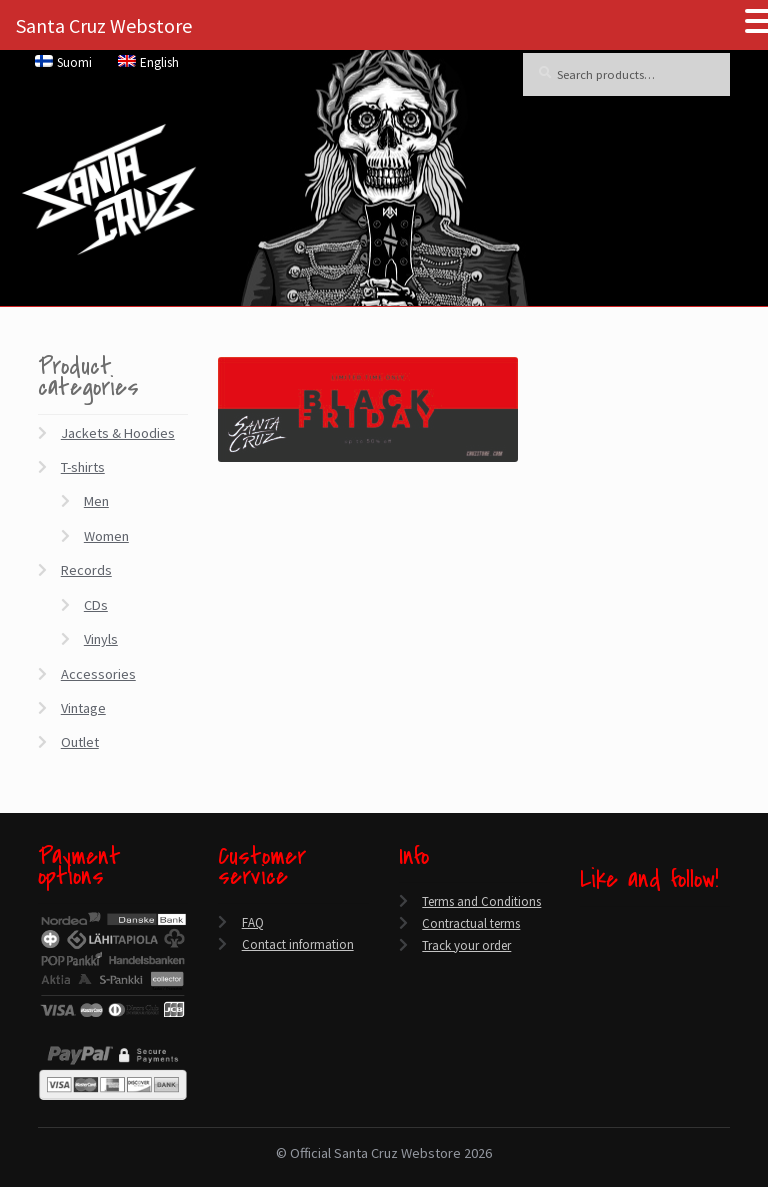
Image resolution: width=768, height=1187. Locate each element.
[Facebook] (585, 926)
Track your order (466, 945)
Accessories (98, 674)
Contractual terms (471, 923)
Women (106, 536)
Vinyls (101, 639)
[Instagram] (585, 996)
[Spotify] (585, 1019)
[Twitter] (585, 949)
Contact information (298, 944)
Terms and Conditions (481, 901)
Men (96, 501)
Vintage (83, 708)
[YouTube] (585, 972)
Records (86, 570)
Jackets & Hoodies (118, 433)
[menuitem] (64, 62)
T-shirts (83, 467)
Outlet (80, 742)
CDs (96, 605)
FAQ (253, 922)
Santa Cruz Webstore (104, 25)
